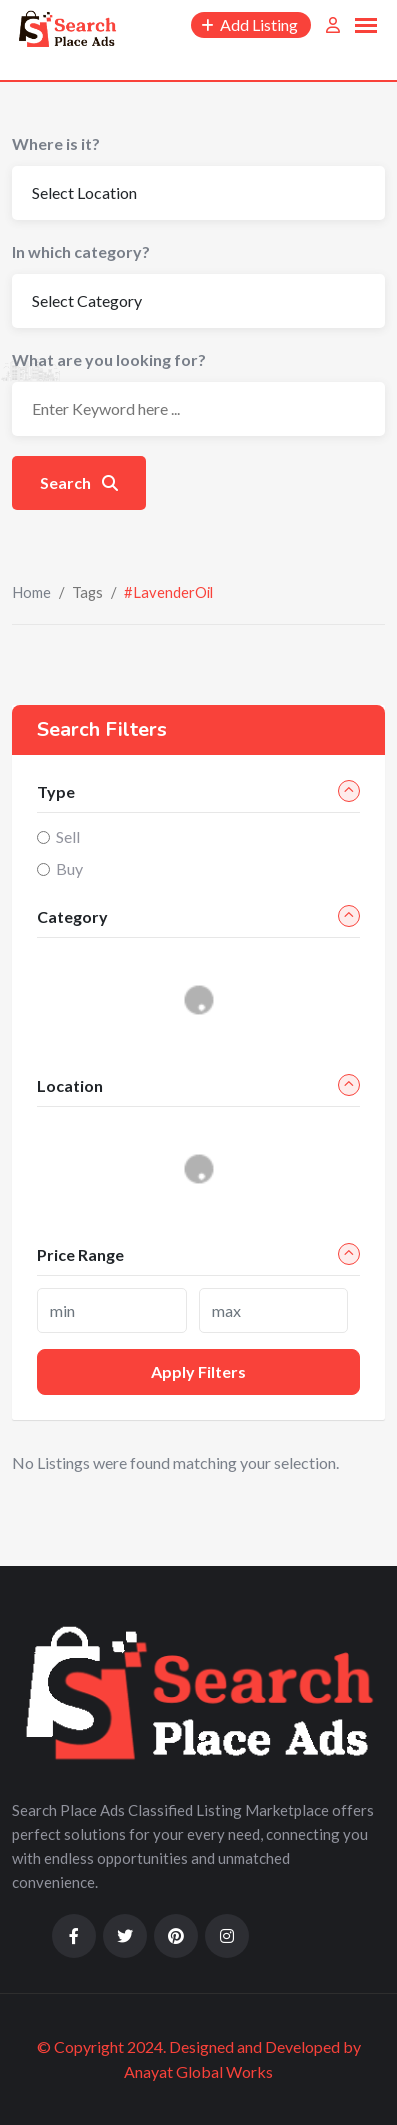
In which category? (81, 251)
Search (79, 482)
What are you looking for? (109, 359)
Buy (69, 868)
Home (31, 592)
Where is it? (56, 143)
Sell (68, 836)
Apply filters (198, 1371)
